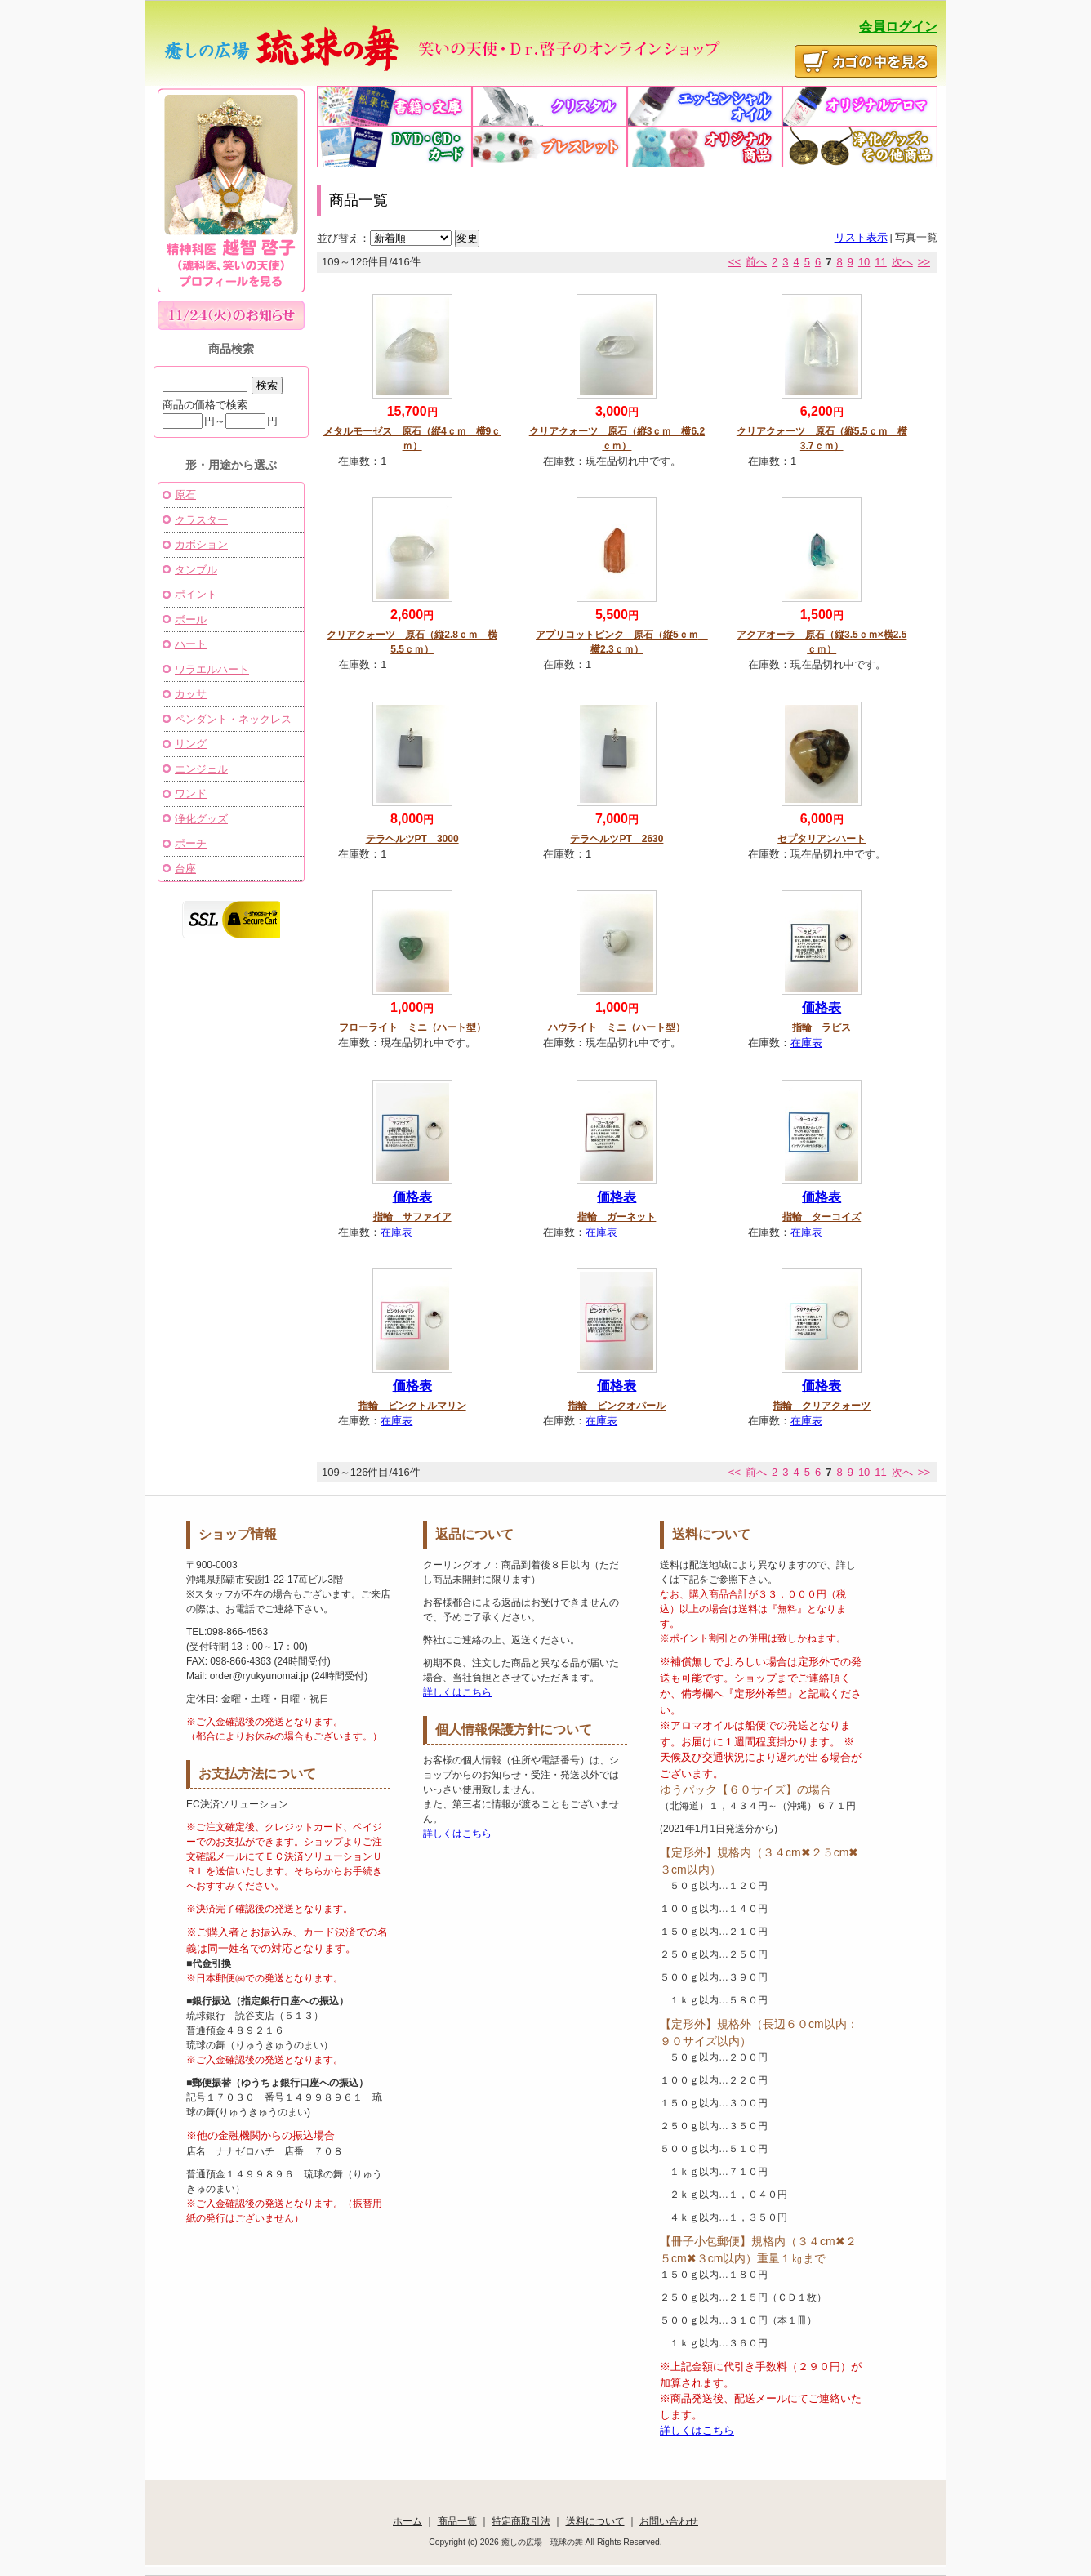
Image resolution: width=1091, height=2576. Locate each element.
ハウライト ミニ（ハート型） (616, 1027)
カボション (201, 544)
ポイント (196, 594)
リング (191, 744)
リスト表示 (861, 237)
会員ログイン (898, 26)
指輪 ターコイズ (821, 1217)
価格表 (821, 1007)
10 (864, 262)
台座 (185, 868)
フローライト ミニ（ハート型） (412, 1027)
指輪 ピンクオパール (617, 1405)
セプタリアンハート (821, 839)
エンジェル (201, 769)
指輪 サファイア (412, 1217)
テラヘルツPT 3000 (412, 839)
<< (734, 262)
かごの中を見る (866, 61)
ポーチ (191, 843)
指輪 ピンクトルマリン (412, 1405)
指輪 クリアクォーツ (822, 1405)
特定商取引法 (521, 2521)
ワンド (191, 793)
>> (924, 262)
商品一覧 (457, 2521)
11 (880, 262)
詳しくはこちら (457, 1692)
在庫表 (806, 1042)
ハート (191, 644)
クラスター (201, 520)
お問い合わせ (668, 2521)
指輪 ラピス (821, 1027)
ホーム (407, 2521)
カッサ (191, 694)
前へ (756, 262)
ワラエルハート (212, 669)
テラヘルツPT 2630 (616, 839)
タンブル (196, 570)
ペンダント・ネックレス (233, 719)
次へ (902, 262)
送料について (595, 2521)
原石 (185, 494)
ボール (191, 619)
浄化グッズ (201, 819)
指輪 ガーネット (616, 1217)
